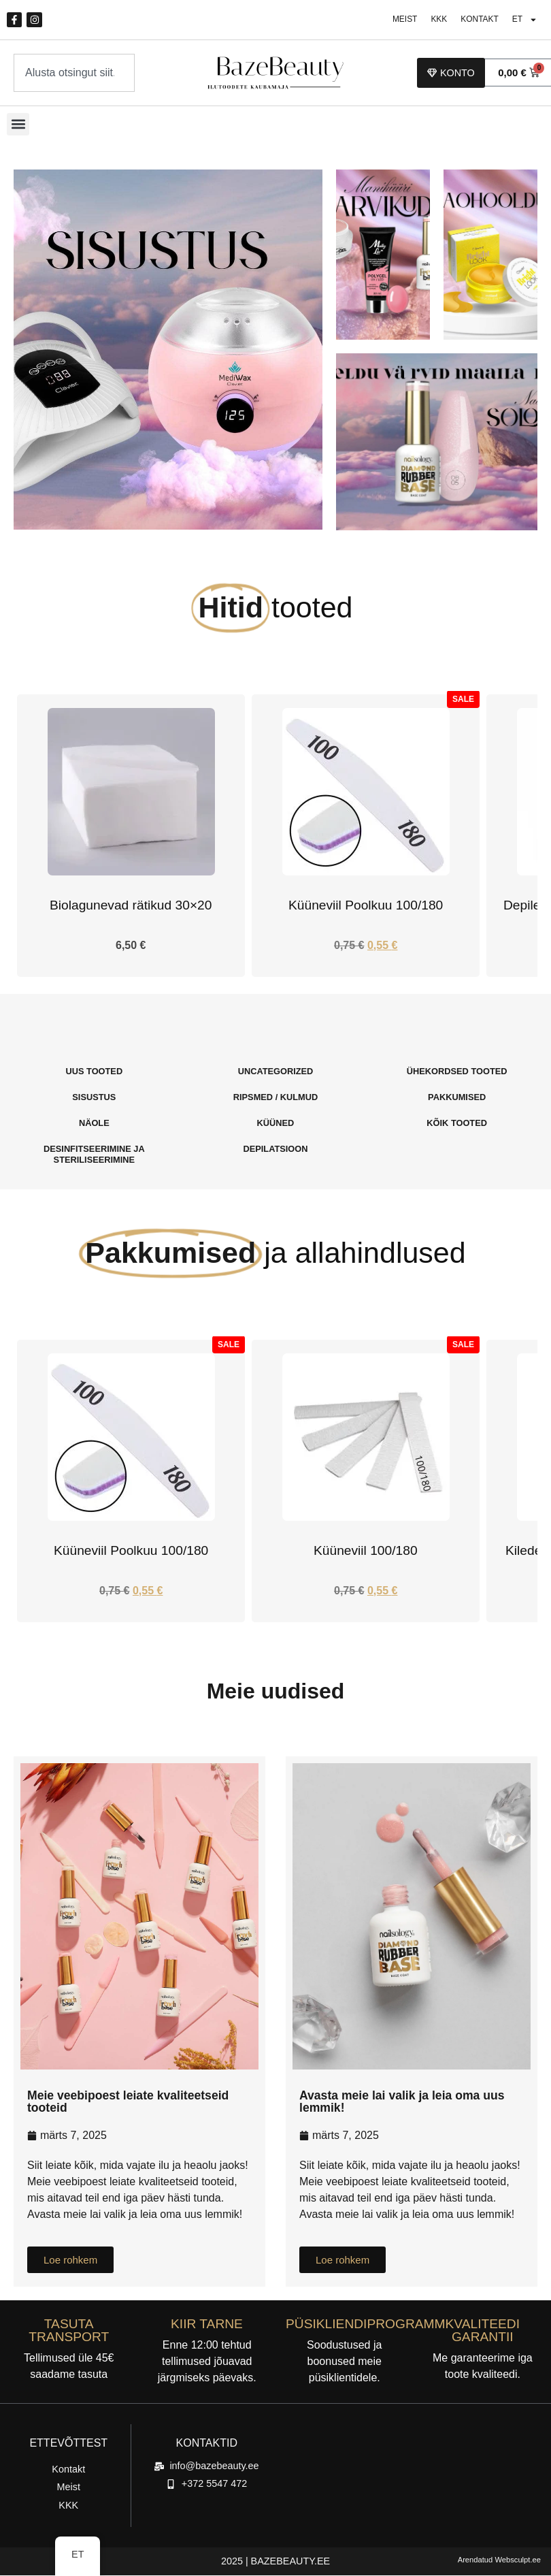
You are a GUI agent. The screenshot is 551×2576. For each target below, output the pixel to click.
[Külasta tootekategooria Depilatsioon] (275, 1149)
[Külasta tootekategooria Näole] (94, 1123)
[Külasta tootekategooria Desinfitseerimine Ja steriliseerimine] (94, 1155)
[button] (18, 125)
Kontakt (476, 20)
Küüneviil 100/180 (366, 1551)
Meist (399, 20)
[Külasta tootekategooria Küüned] (275, 1123)
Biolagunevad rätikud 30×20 (131, 906)
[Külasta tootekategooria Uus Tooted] (94, 1071)
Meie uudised (276, 1691)
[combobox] (74, 73)
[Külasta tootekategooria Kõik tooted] (456, 1123)
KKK (435, 20)
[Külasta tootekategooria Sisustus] (94, 1098)
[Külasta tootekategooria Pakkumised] (456, 1098)
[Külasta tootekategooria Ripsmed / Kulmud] (275, 1098)
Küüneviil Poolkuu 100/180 (365, 906)
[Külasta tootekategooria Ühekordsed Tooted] (456, 1071)
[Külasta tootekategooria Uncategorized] (275, 1071)
